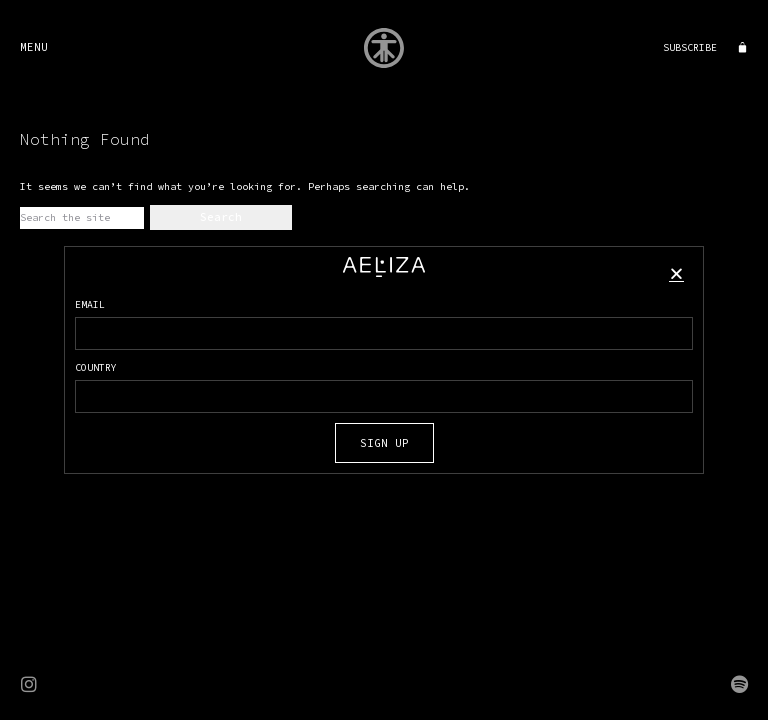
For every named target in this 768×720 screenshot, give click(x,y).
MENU (34, 47)
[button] (676, 273)
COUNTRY (96, 367)
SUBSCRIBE (690, 47)
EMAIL (90, 304)
